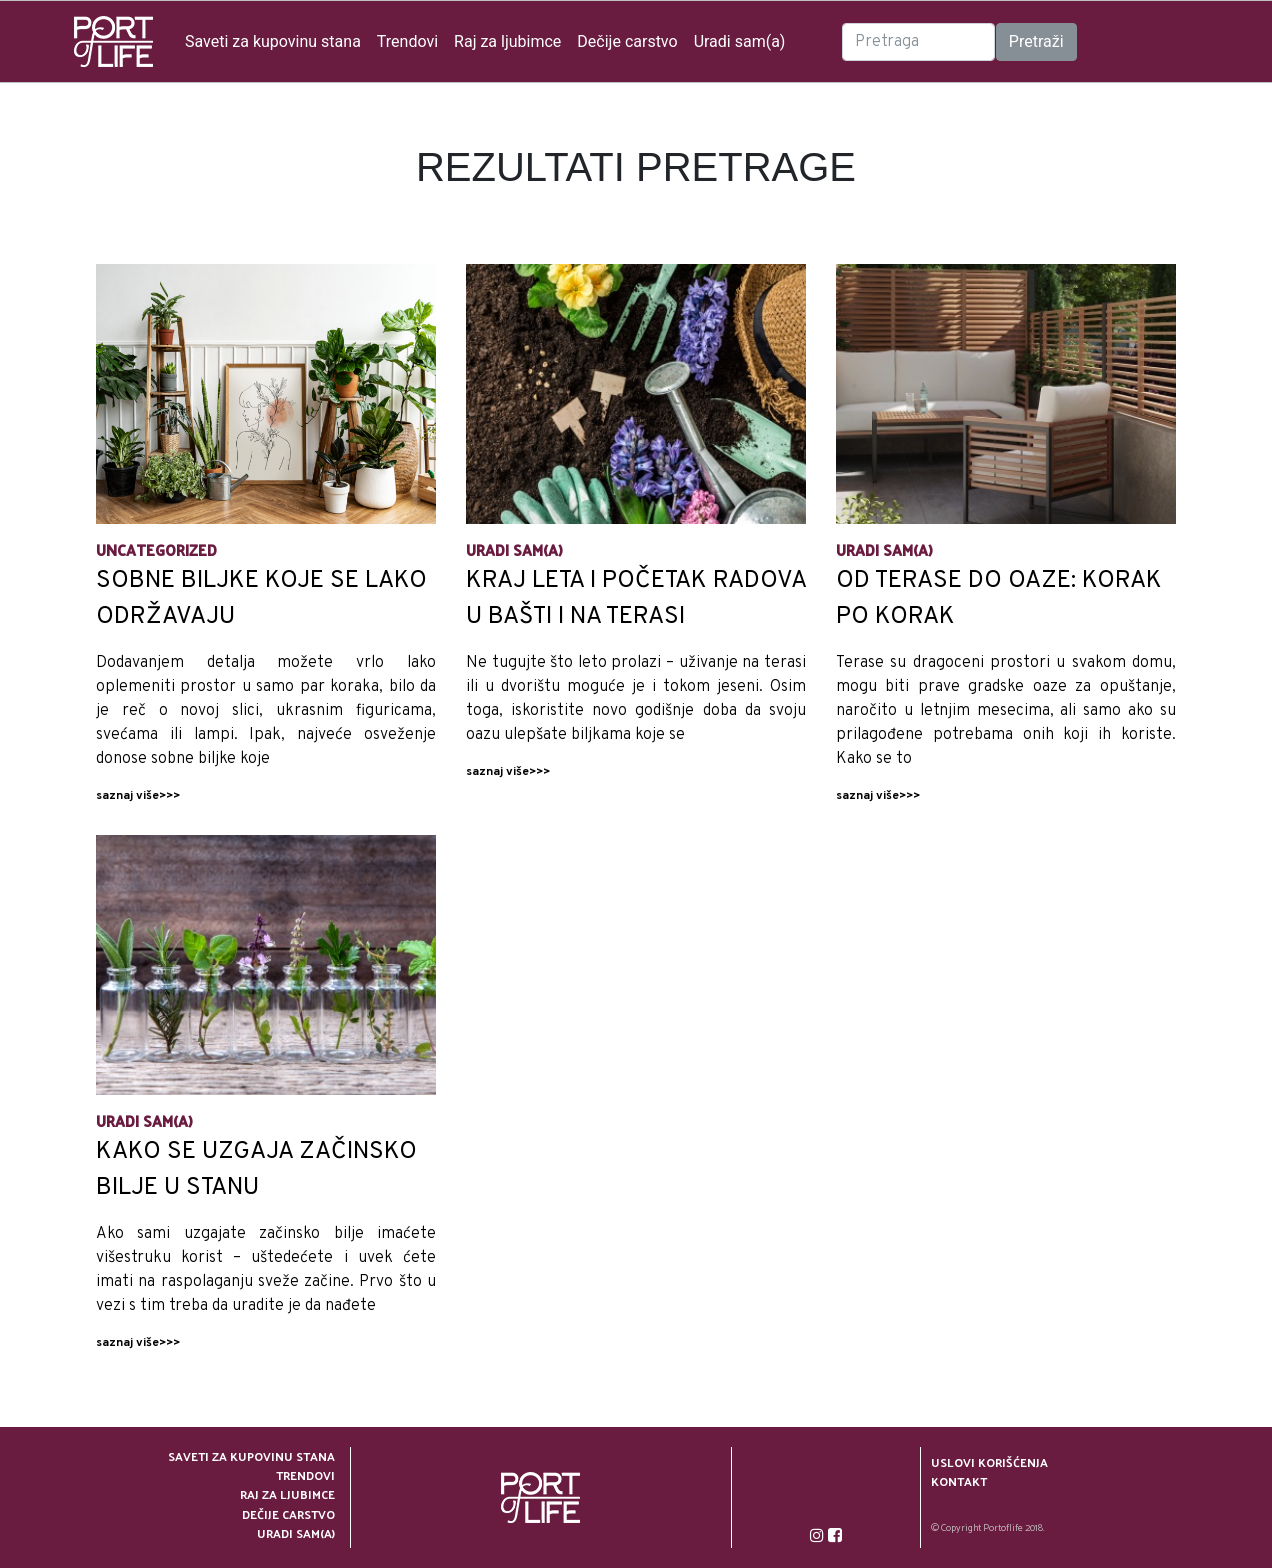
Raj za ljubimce (507, 41)
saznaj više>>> (138, 796)
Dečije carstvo (627, 41)
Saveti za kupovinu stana (273, 41)
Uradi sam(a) (740, 41)
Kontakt (959, 1481)
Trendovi (407, 41)
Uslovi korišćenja (989, 1462)
